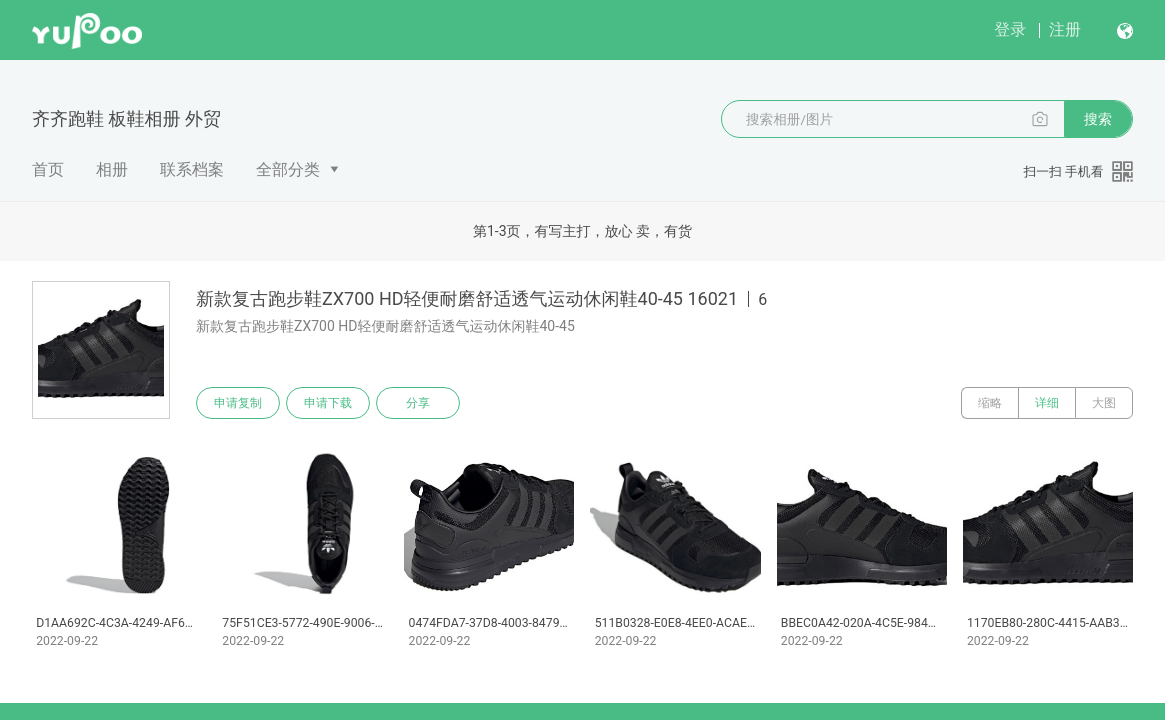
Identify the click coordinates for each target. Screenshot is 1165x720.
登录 (1010, 29)
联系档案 (192, 169)
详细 (1047, 403)
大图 (1104, 403)
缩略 (990, 403)
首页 (48, 169)
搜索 (1098, 119)
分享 (418, 403)
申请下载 (328, 403)
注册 (1065, 29)
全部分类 (288, 169)
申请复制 (238, 403)
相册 (112, 169)
